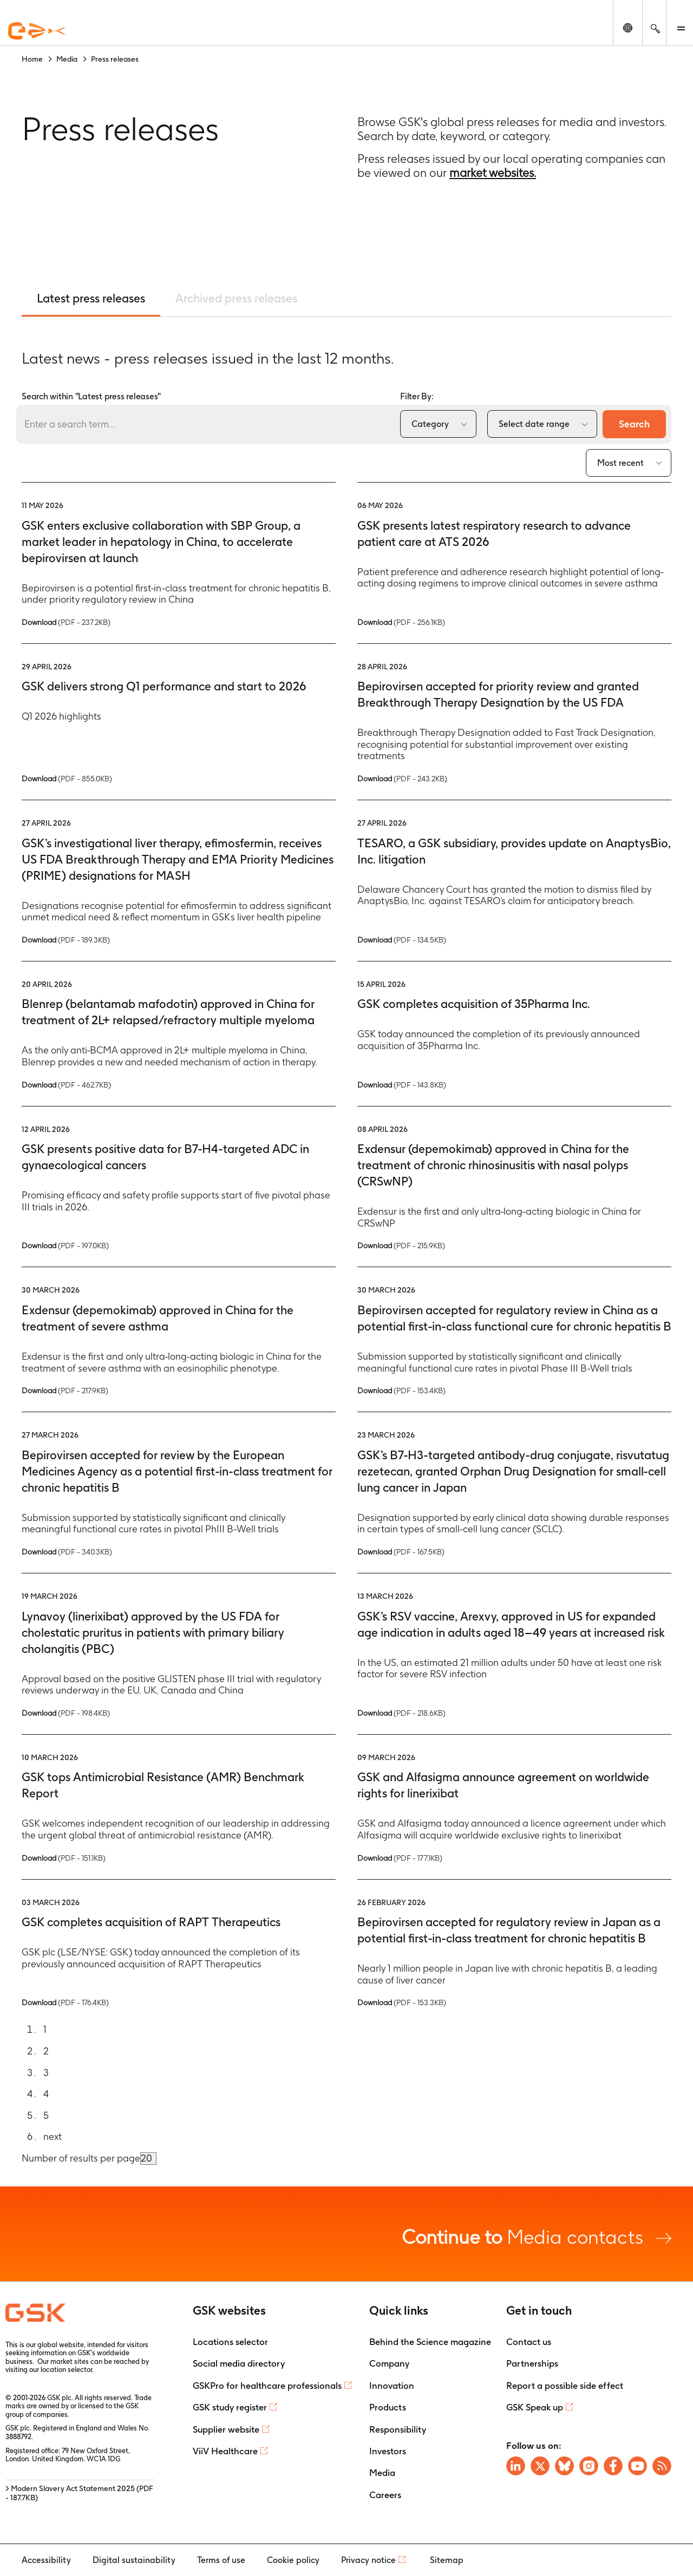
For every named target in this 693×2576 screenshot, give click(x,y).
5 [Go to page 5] (46, 2115)
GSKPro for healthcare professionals (267, 2385)
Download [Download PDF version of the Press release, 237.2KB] (66, 622)
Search (634, 424)
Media (382, 2472)
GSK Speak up (534, 2407)
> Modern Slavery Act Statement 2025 (79, 2493)
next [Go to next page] (52, 2136)
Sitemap (446, 2560)
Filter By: (417, 396)
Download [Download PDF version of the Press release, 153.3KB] (401, 2002)
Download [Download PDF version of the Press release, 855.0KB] (67, 778)
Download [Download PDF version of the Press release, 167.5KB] (400, 1551)
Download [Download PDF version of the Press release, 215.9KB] (401, 1245)
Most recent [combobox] (620, 463)
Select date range (534, 424)
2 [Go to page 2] (46, 2051)
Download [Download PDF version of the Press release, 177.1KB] (399, 1858)
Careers (385, 2494)
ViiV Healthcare (225, 2451)
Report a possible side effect (564, 2385)
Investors (387, 2451)
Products (387, 2407)
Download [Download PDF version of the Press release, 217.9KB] (65, 1390)
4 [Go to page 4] (46, 2093)
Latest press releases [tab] (91, 298)
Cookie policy (293, 2560)
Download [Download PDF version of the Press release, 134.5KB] (401, 939)
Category (430, 424)
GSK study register (230, 2407)
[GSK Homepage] (37, 31)
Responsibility (397, 2429)
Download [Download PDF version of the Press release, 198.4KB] (66, 1713)
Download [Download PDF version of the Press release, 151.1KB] (64, 1858)
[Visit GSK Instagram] (588, 2465)
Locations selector (230, 2341)
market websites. (492, 173)
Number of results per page (81, 2158)
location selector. (68, 2370)
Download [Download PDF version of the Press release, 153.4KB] (401, 1390)
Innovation (391, 2385)
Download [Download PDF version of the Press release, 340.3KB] (67, 1551)
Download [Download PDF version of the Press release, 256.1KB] (401, 622)
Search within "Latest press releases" (91, 396)
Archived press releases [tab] (236, 298)
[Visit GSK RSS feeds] (661, 2465)
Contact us (528, 2341)
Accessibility (46, 2560)
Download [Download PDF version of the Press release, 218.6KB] (401, 1713)
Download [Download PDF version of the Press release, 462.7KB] (66, 1085)
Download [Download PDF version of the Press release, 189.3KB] (66, 939)
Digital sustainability (134, 2560)
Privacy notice (368, 2560)
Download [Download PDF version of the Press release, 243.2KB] (402, 778)
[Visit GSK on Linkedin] (515, 2465)
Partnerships (532, 2363)
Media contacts (536, 2236)
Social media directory (239, 2363)
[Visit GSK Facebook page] (613, 2465)
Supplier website (226, 2429)
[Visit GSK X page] (540, 2465)
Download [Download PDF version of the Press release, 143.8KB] (401, 1085)
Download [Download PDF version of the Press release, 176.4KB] (65, 2002)
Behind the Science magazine (430, 2341)
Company (389, 2363)
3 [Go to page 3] (46, 2072)
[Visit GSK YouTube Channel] (637, 2465)
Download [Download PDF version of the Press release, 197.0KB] (65, 1245)
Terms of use (221, 2560)
